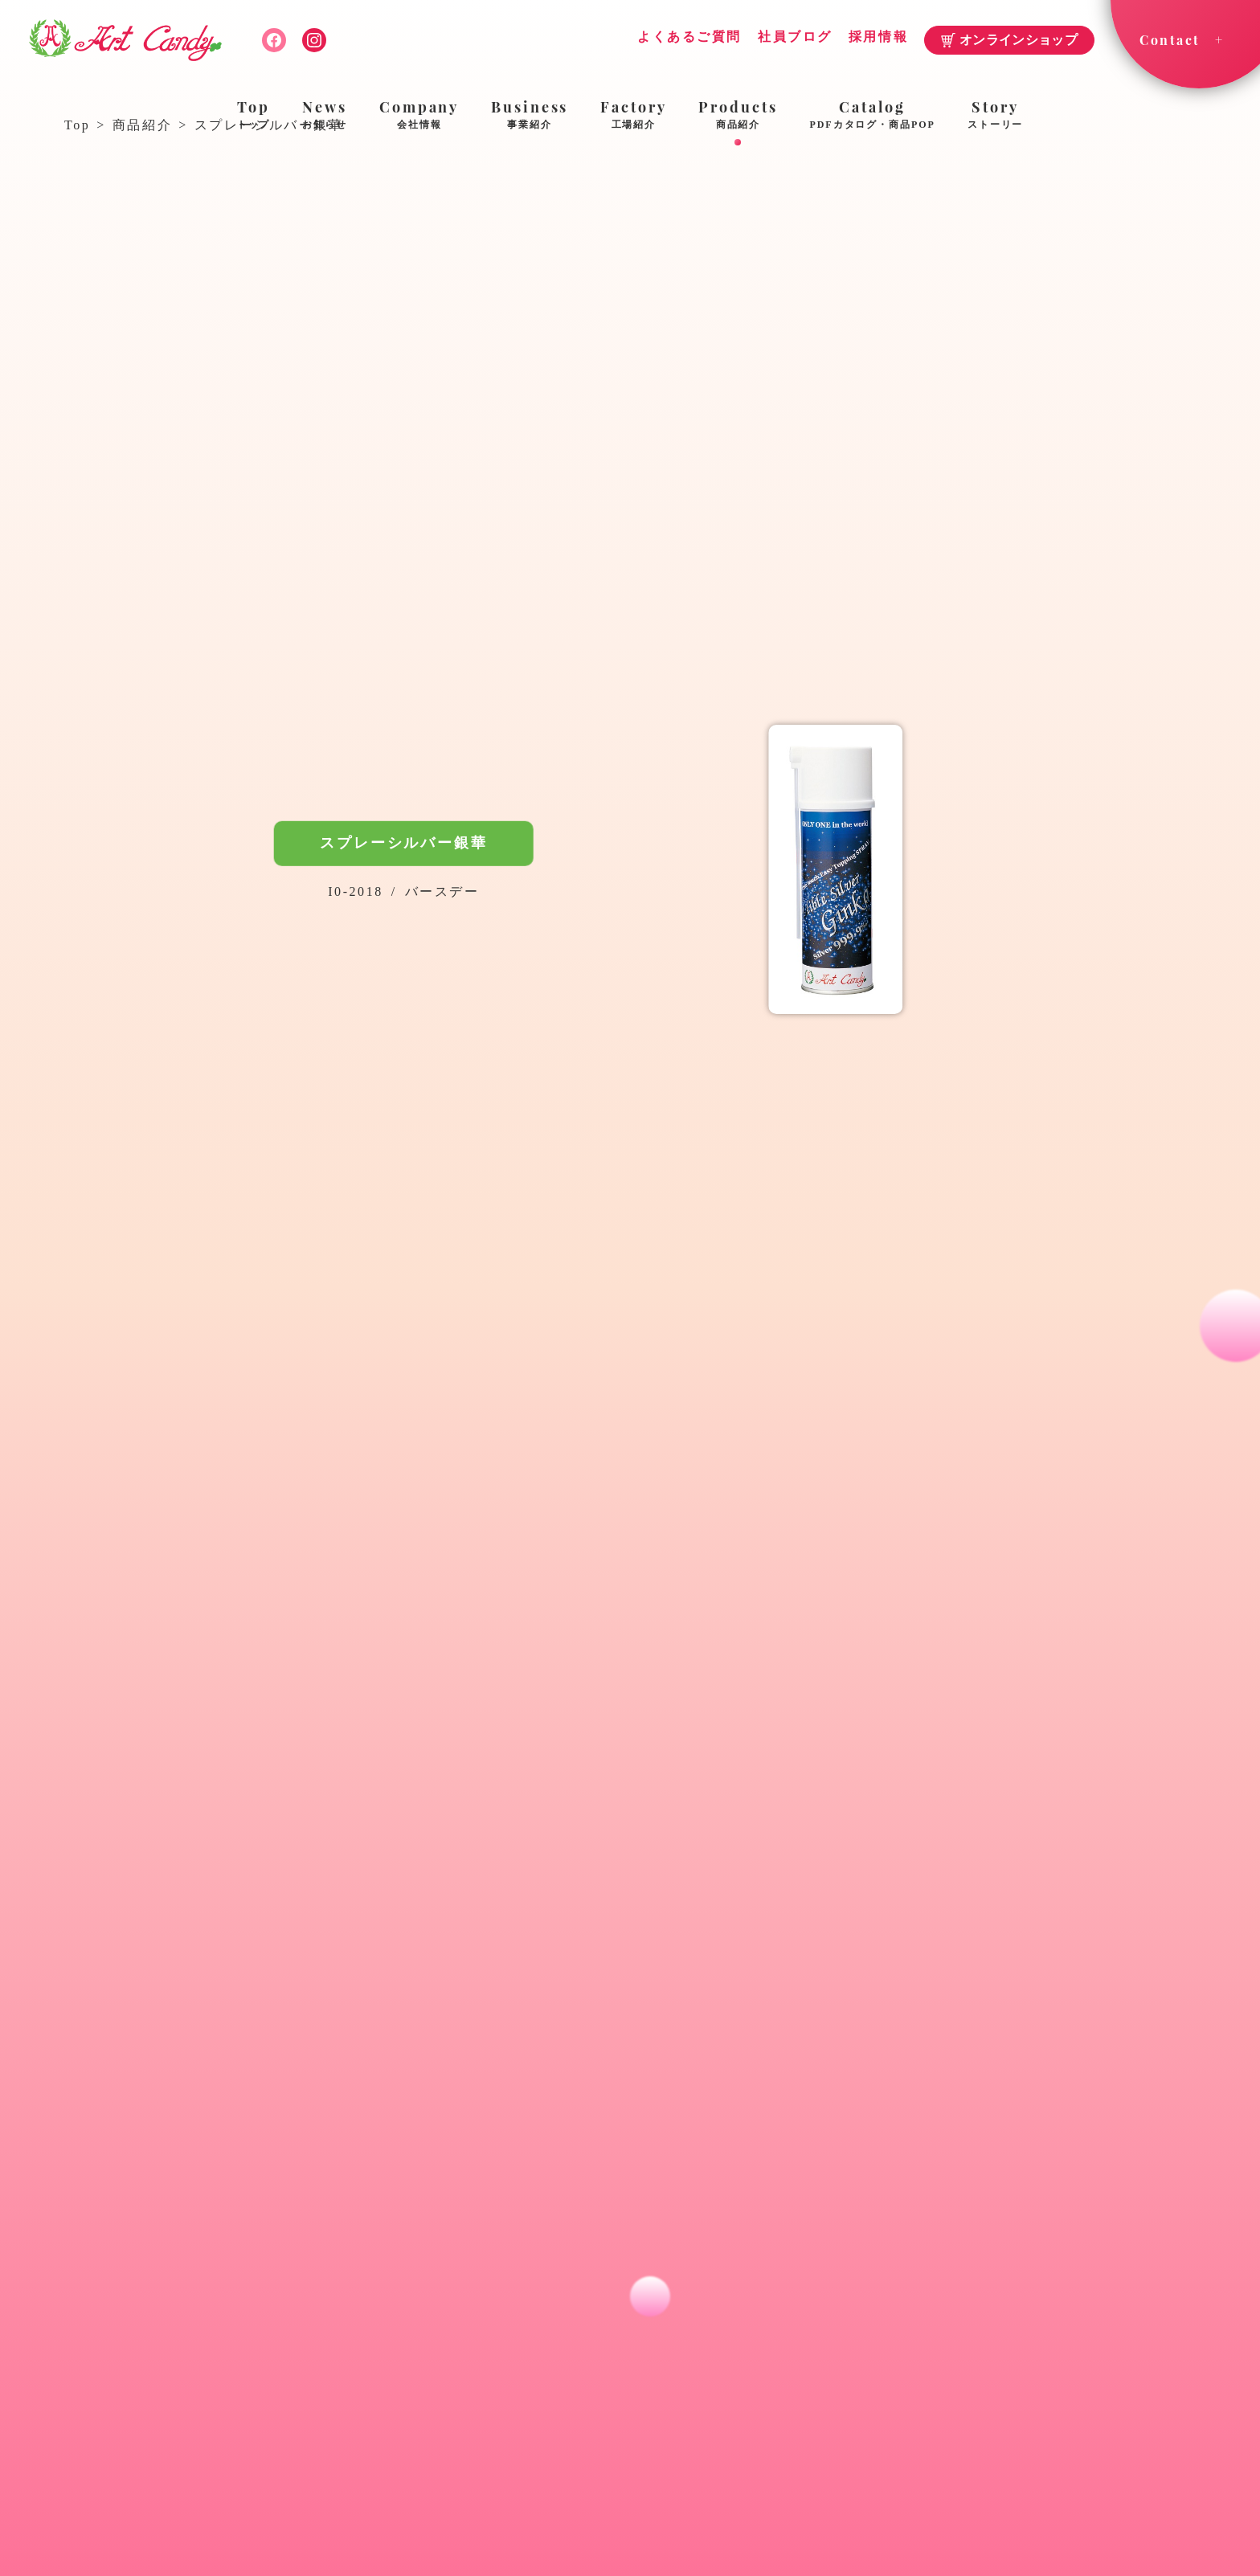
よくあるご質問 (689, 36)
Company (419, 115)
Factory (633, 115)
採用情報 (878, 36)
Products (737, 115)
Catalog (872, 115)
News (324, 115)
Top (254, 115)
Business (529, 115)
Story (996, 115)
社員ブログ (795, 36)
